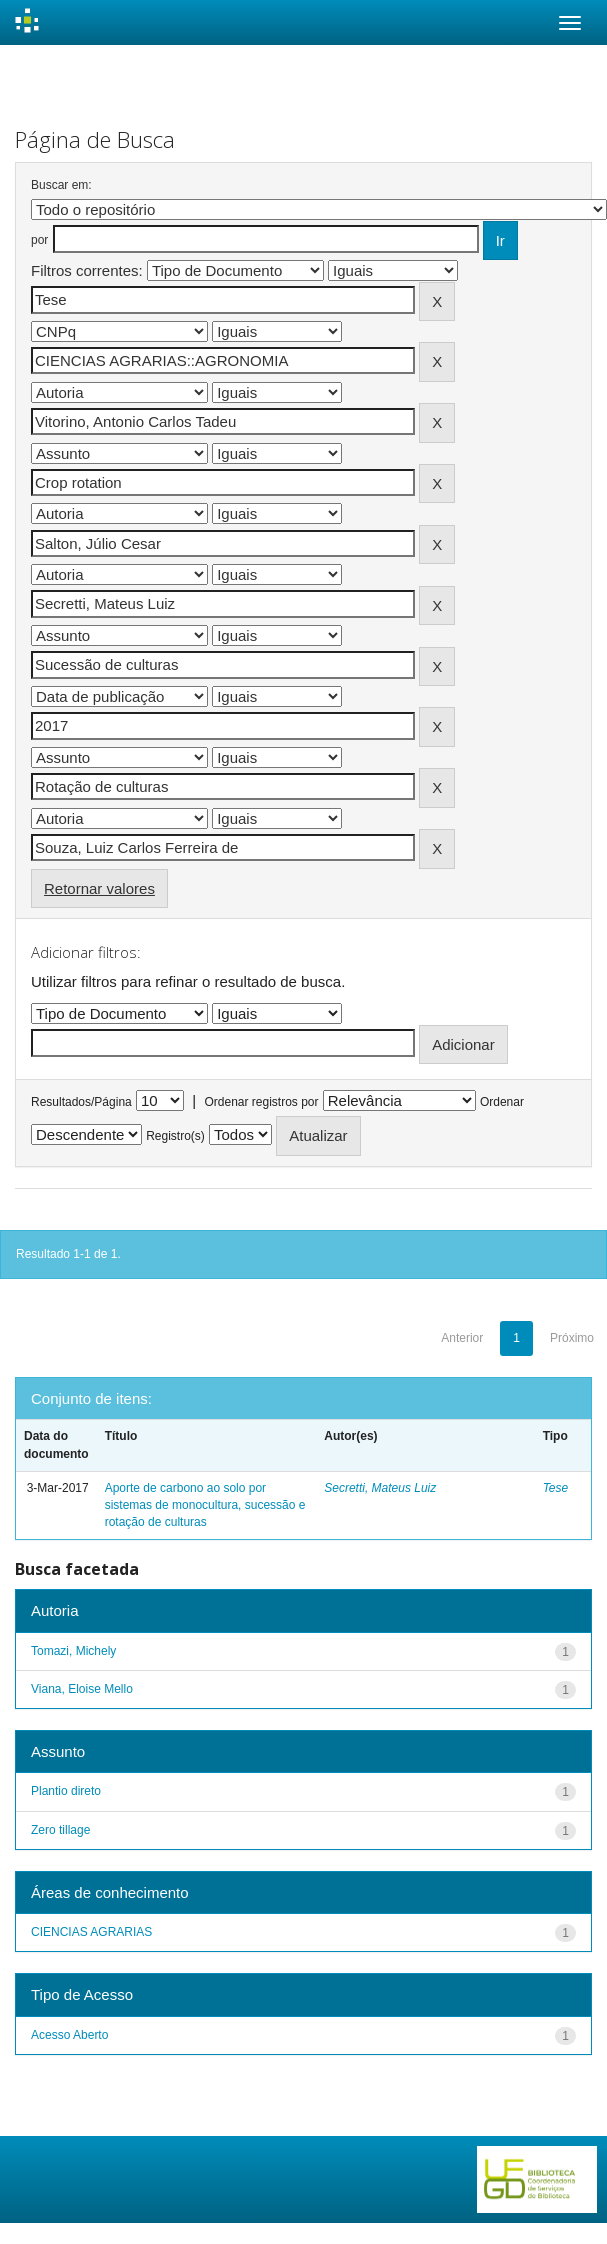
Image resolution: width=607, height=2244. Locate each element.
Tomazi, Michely (73, 1651)
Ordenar (502, 1102)
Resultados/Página (81, 1102)
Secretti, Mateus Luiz (380, 1488)
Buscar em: (61, 185)
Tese (556, 1488)
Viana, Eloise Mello (82, 1689)
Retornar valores (99, 888)
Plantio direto (66, 1791)
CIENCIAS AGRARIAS (91, 1932)
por (39, 240)
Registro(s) (175, 1136)
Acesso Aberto (69, 2035)
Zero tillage (60, 1830)
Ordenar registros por (261, 1102)
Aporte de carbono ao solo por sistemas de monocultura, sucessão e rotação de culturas (205, 1505)
